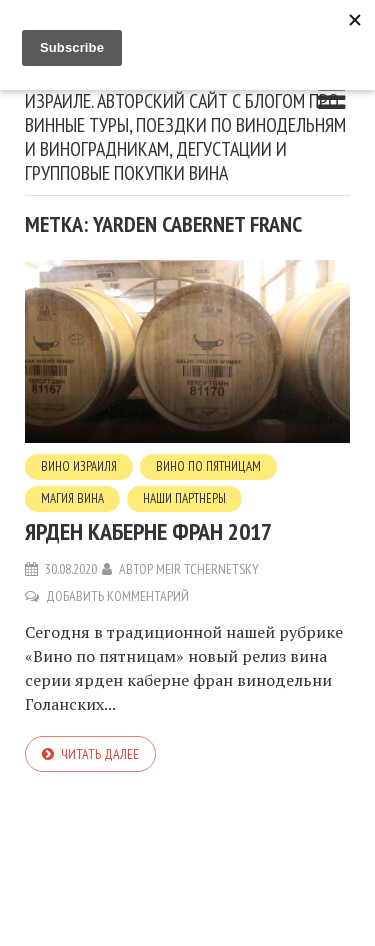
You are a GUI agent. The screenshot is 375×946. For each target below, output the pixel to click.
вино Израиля (79, 466)
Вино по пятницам (208, 466)
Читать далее (100, 754)
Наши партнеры (184, 498)
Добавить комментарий (117, 596)
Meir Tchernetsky (207, 569)
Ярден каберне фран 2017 (148, 531)
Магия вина (72, 498)
